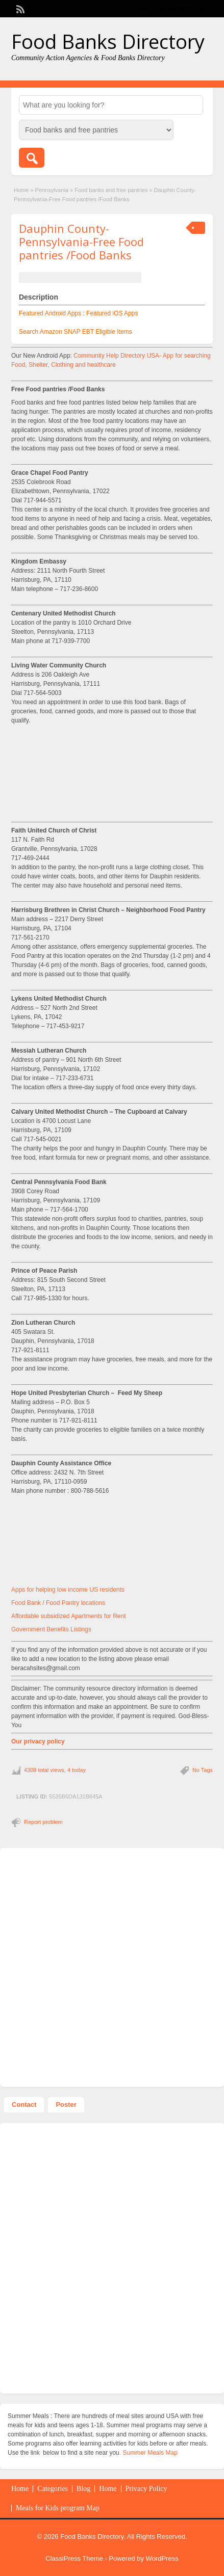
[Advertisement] (112, 790)
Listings (80, 1629)
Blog (83, 2488)
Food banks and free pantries (110, 190)
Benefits (58, 1629)
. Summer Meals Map (148, 2452)
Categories (52, 2488)
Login (200, 8)
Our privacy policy (38, 1741)
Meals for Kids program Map (57, 2508)
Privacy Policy (146, 2488)
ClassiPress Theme (74, 2558)
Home (21, 190)
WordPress (162, 2558)
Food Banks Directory (108, 41)
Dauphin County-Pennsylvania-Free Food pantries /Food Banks (81, 242)
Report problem (43, 1822)
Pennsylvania (51, 190)
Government (28, 1629)
